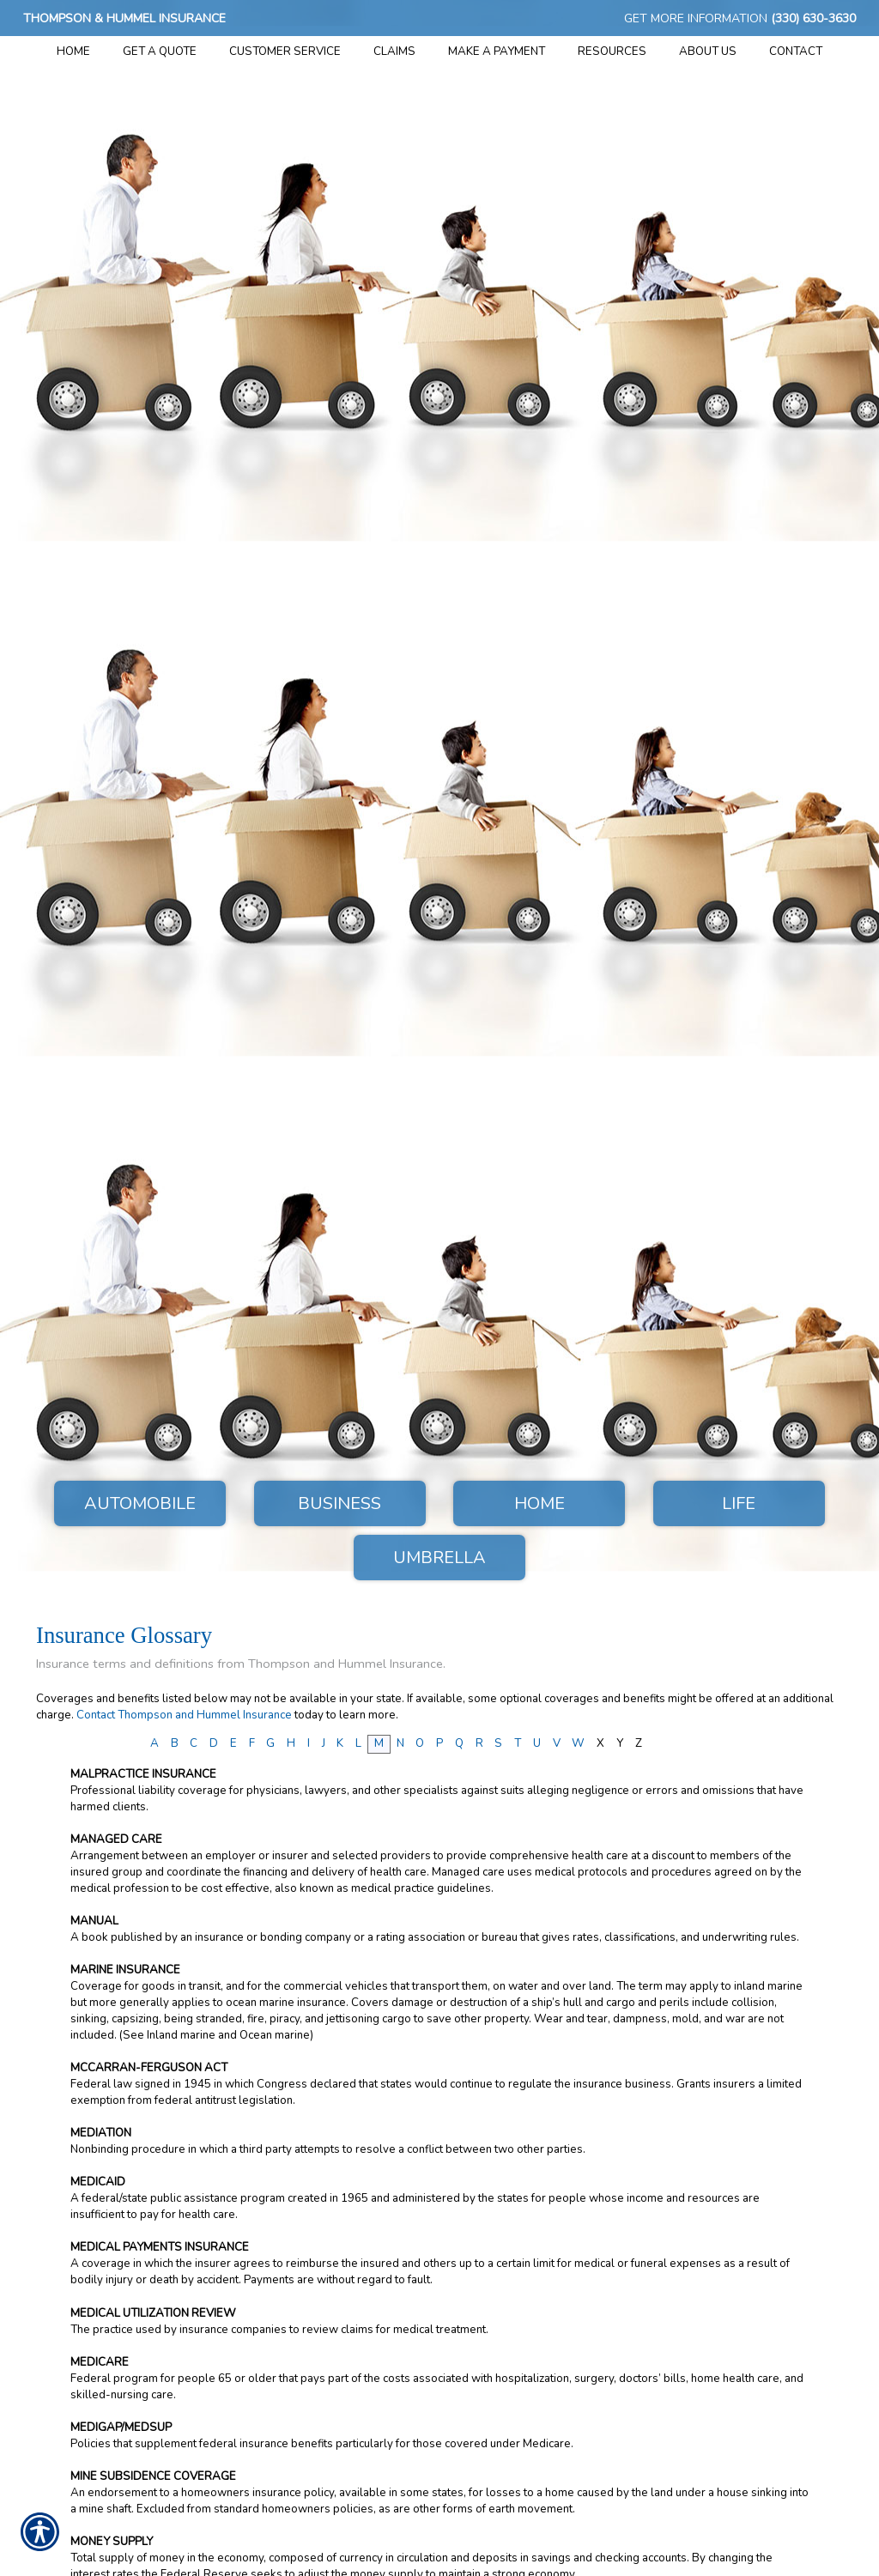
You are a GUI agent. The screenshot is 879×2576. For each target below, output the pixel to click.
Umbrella (439, 1557)
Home (539, 1503)
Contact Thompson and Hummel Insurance (184, 1715)
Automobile (140, 1503)
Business (339, 1503)
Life (738, 1503)
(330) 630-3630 (813, 18)
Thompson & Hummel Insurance (124, 18)
